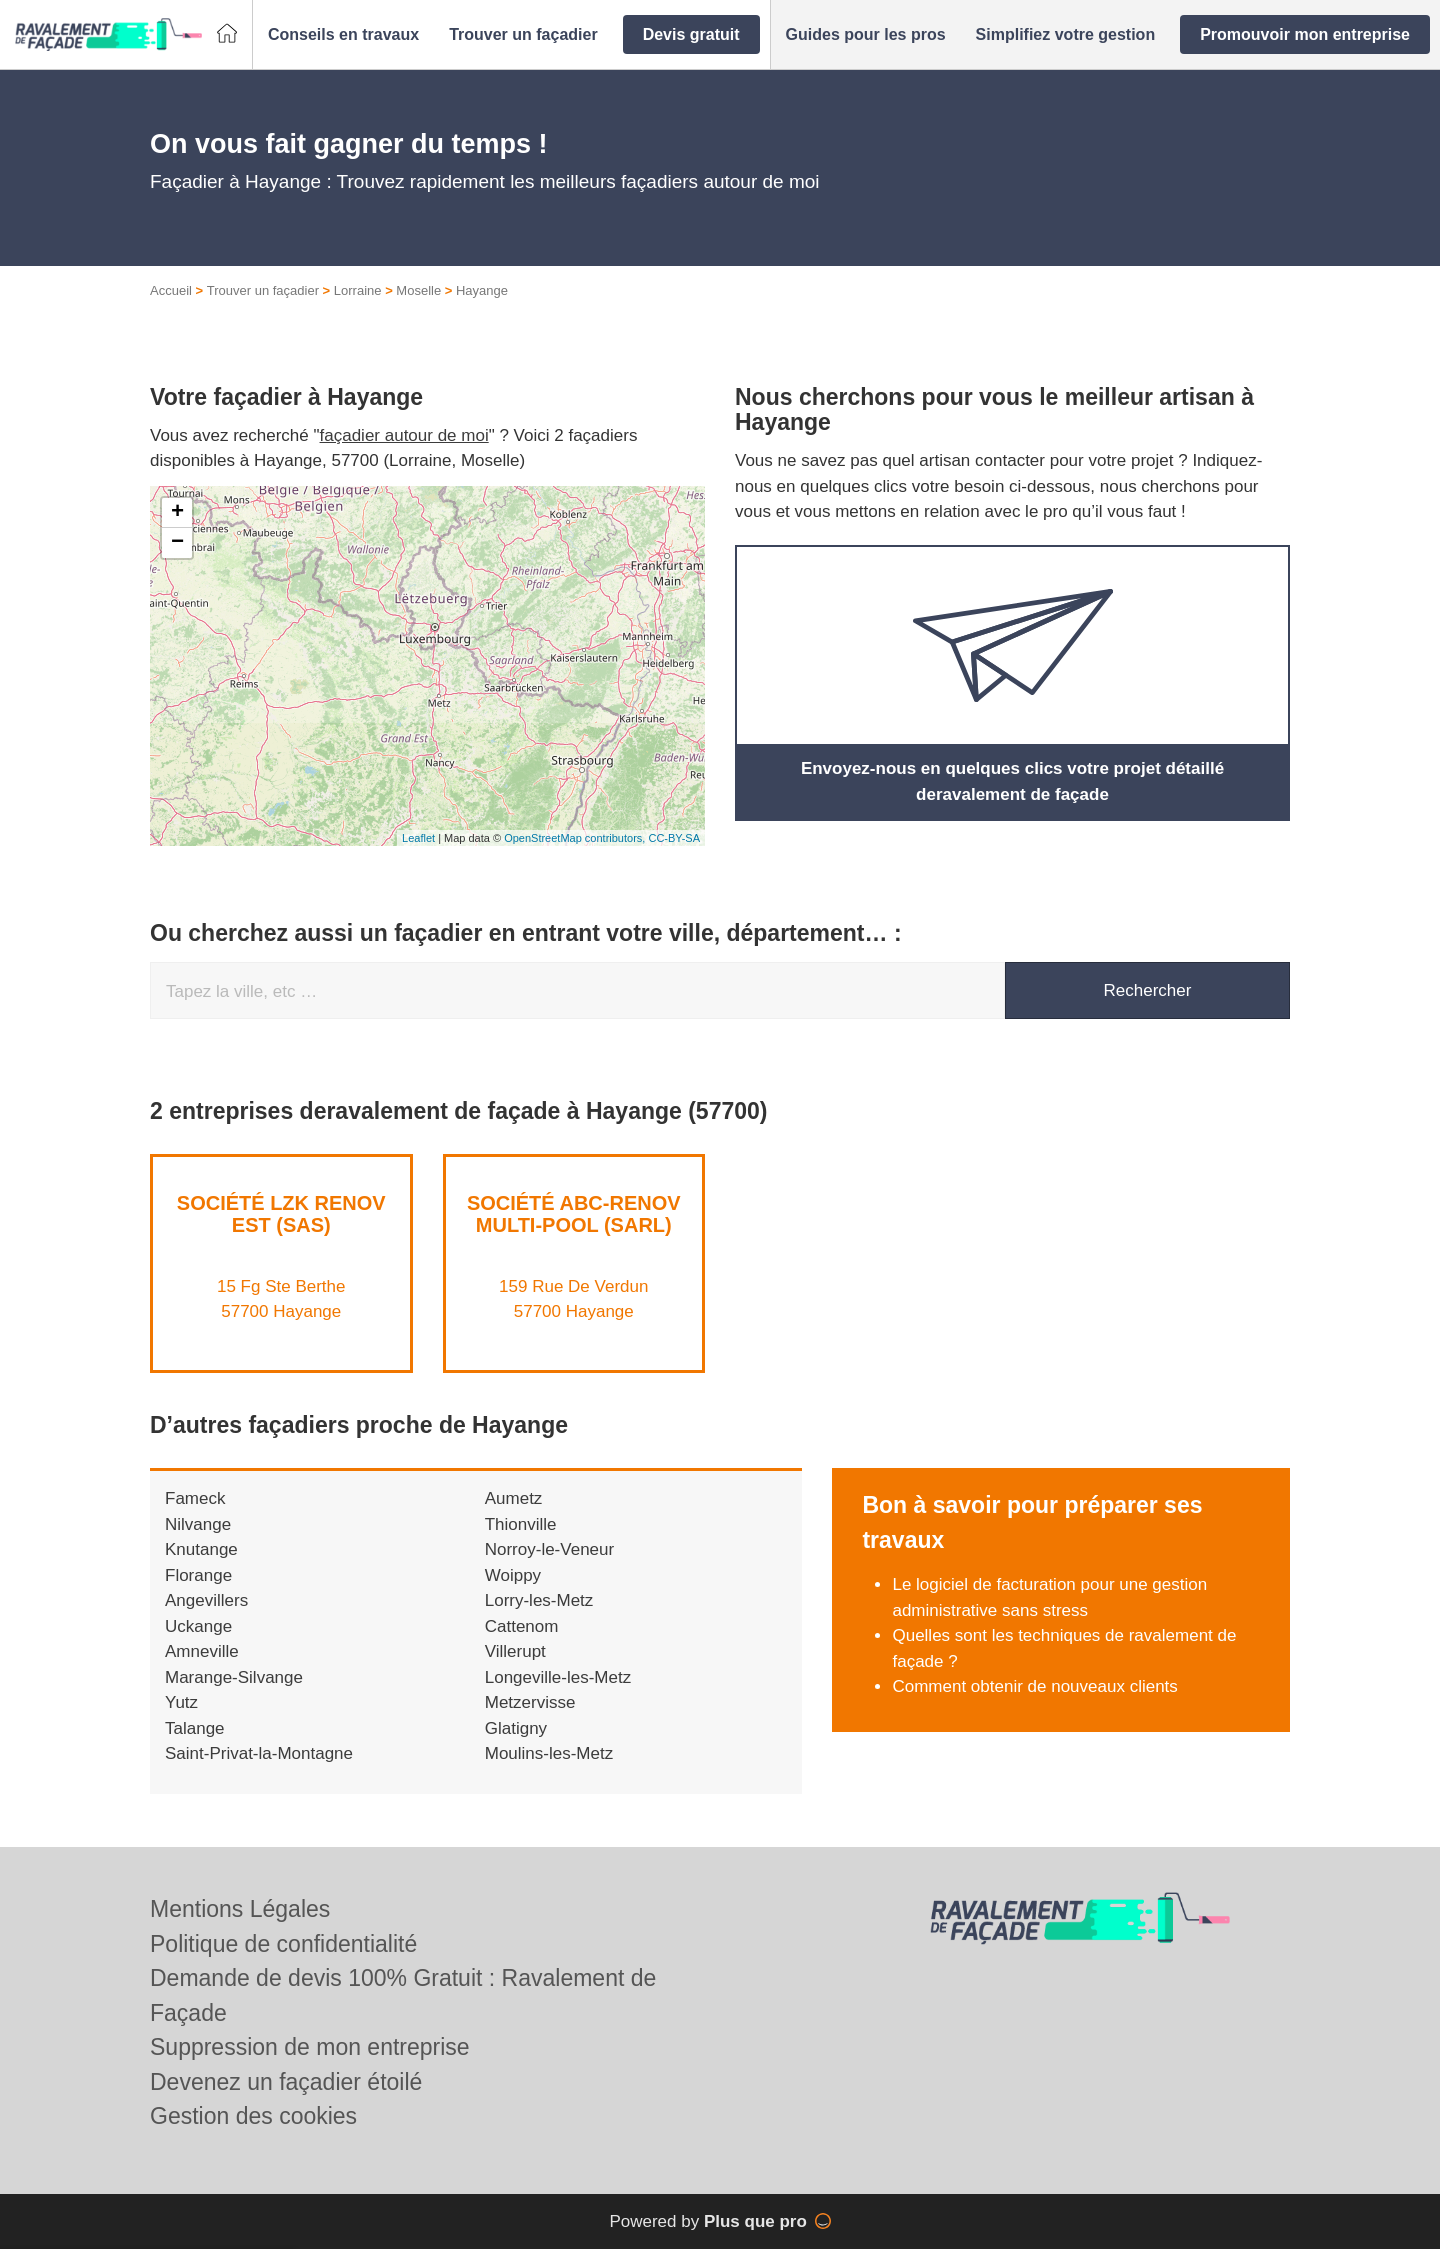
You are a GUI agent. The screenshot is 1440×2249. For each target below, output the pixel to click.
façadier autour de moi (404, 435)
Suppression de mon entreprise (310, 2047)
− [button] (177, 543)
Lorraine (358, 290)
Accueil (171, 290)
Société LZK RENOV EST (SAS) (281, 1214)
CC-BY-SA (674, 838)
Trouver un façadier (263, 290)
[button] (343, 35)
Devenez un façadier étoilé (286, 2082)
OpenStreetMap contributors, (576, 838)
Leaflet (418, 838)
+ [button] (177, 513)
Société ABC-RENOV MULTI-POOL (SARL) (574, 1214)
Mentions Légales (240, 1909)
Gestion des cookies (253, 2116)
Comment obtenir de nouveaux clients (1034, 1686)
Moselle (418, 290)
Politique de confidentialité (283, 1944)
